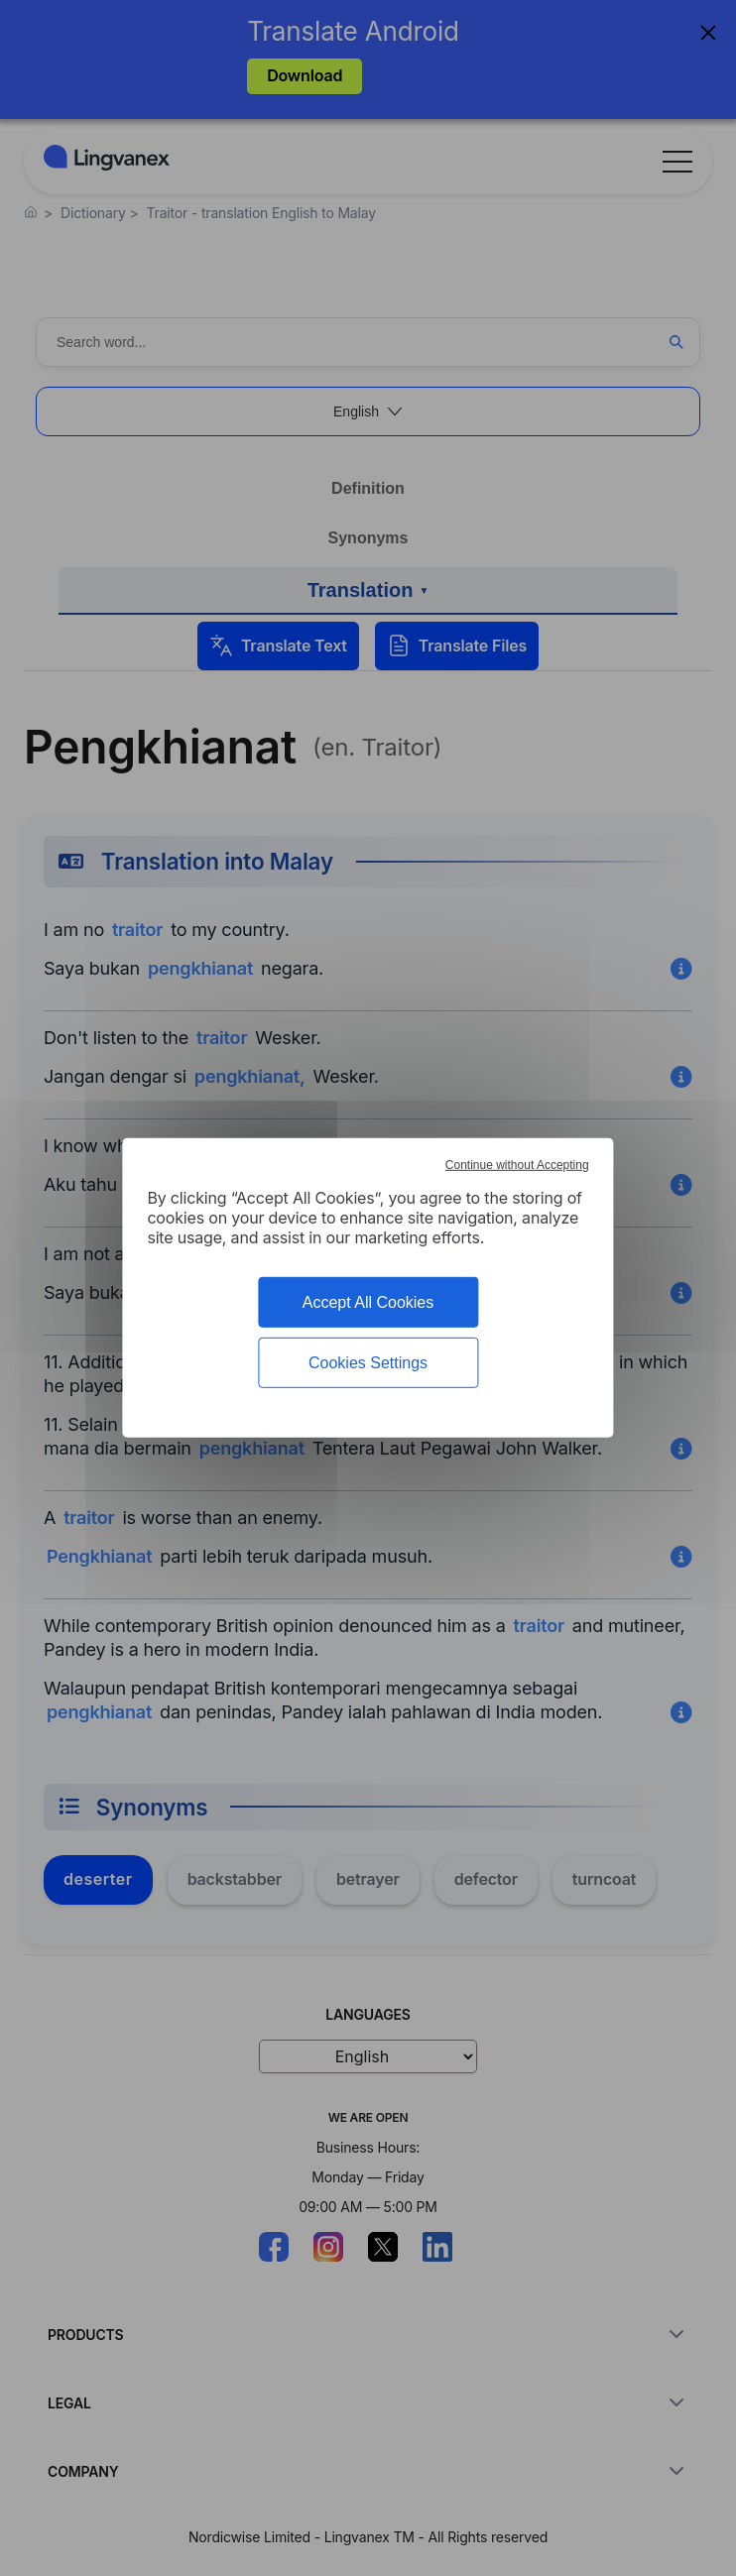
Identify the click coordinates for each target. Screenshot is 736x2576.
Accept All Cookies (368, 1302)
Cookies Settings (368, 1362)
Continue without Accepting (517, 1165)
